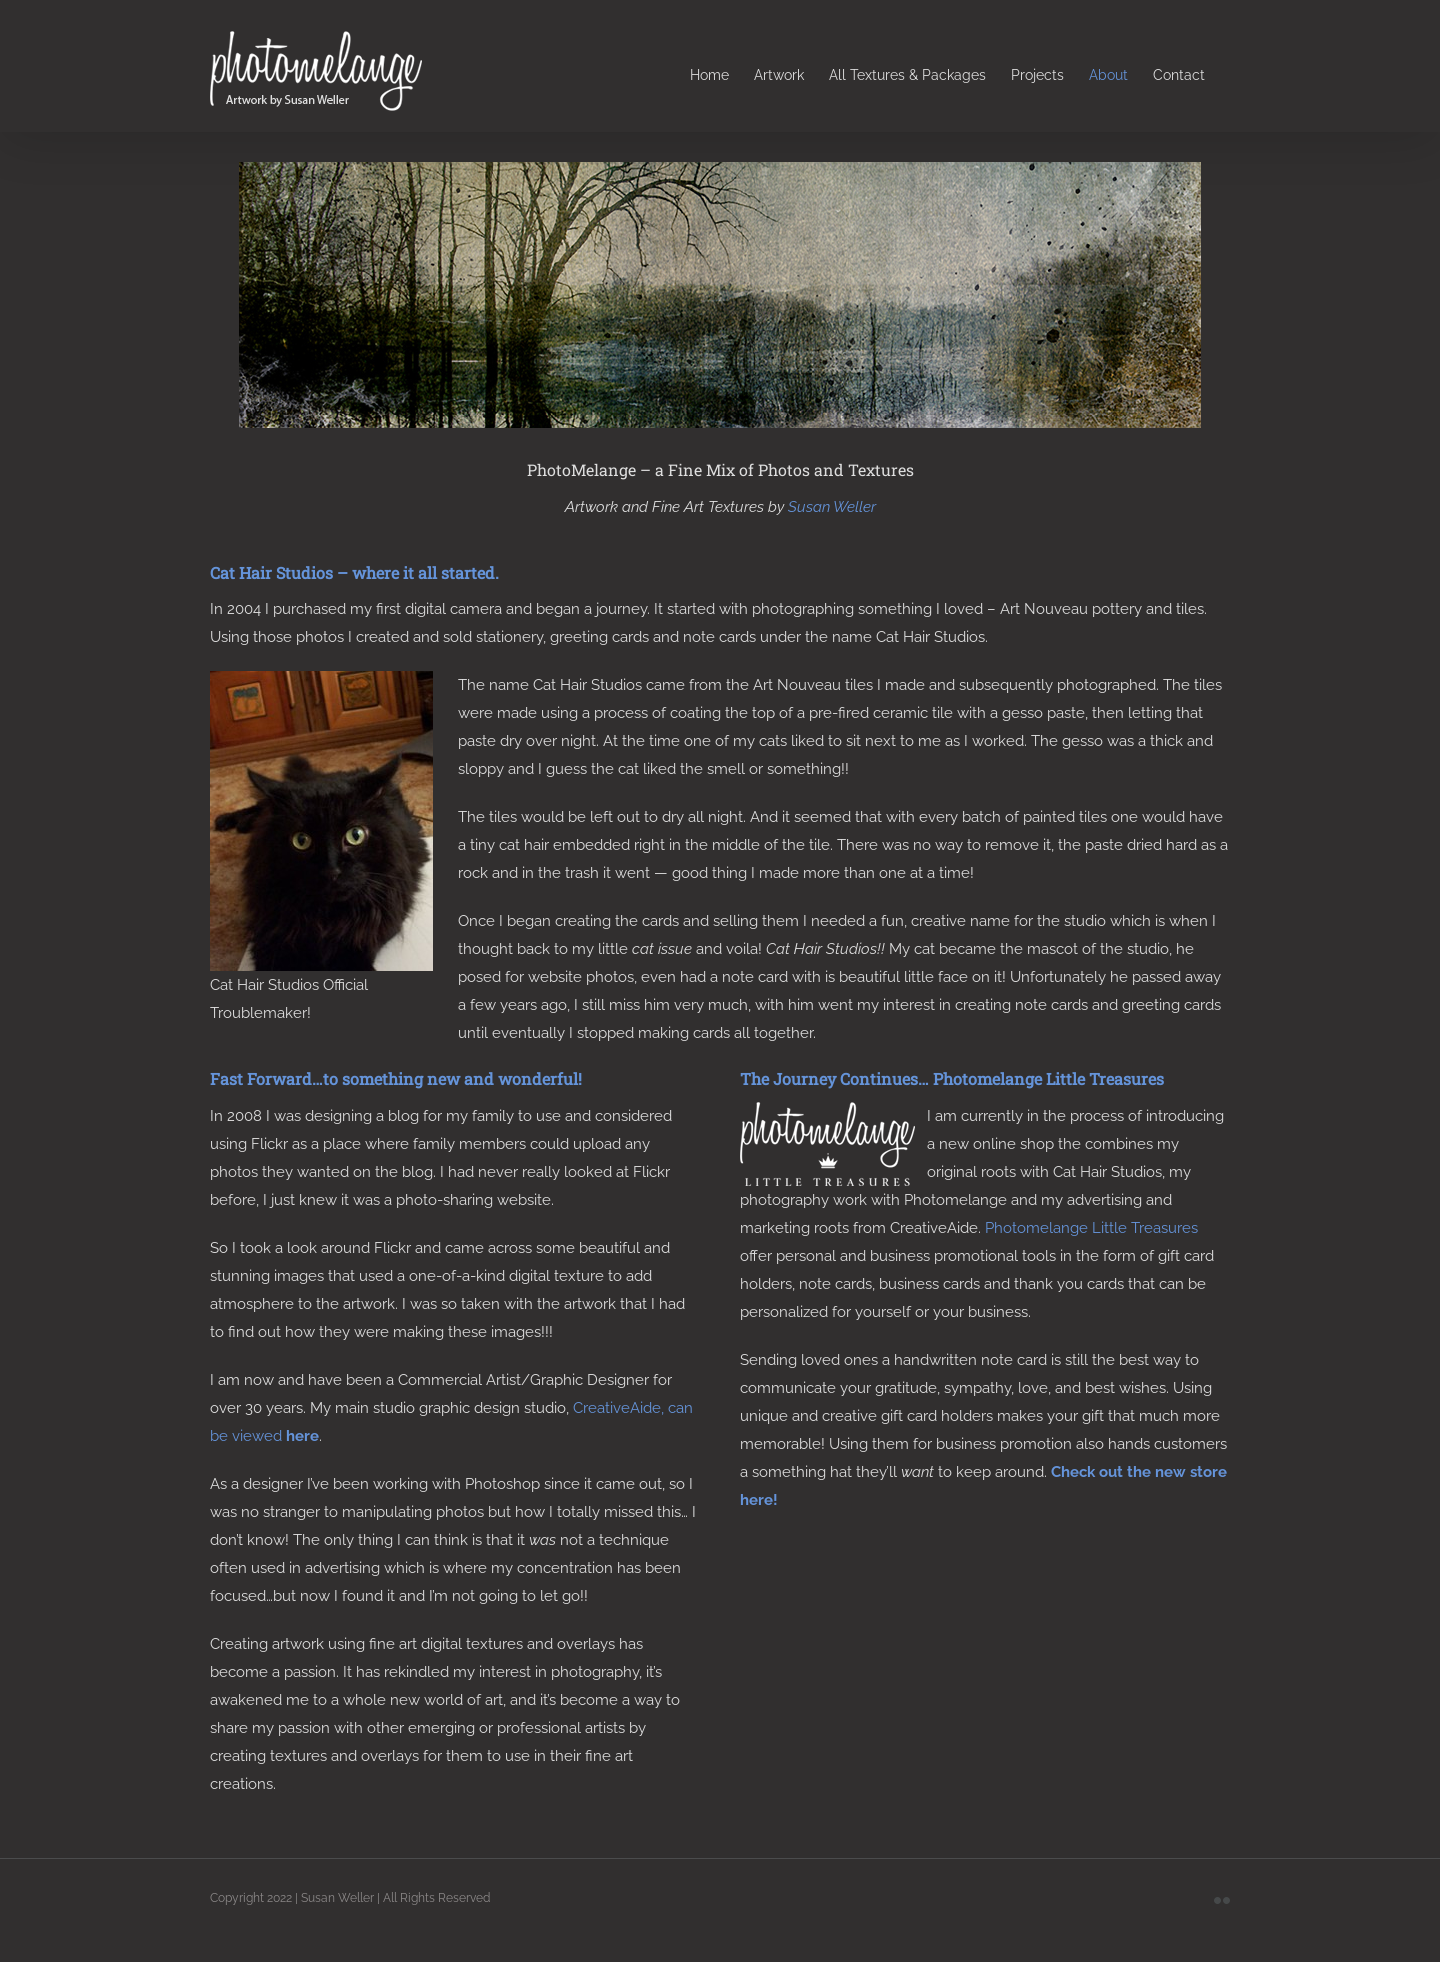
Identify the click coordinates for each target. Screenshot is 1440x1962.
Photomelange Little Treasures (1091, 1228)
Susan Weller (832, 507)
